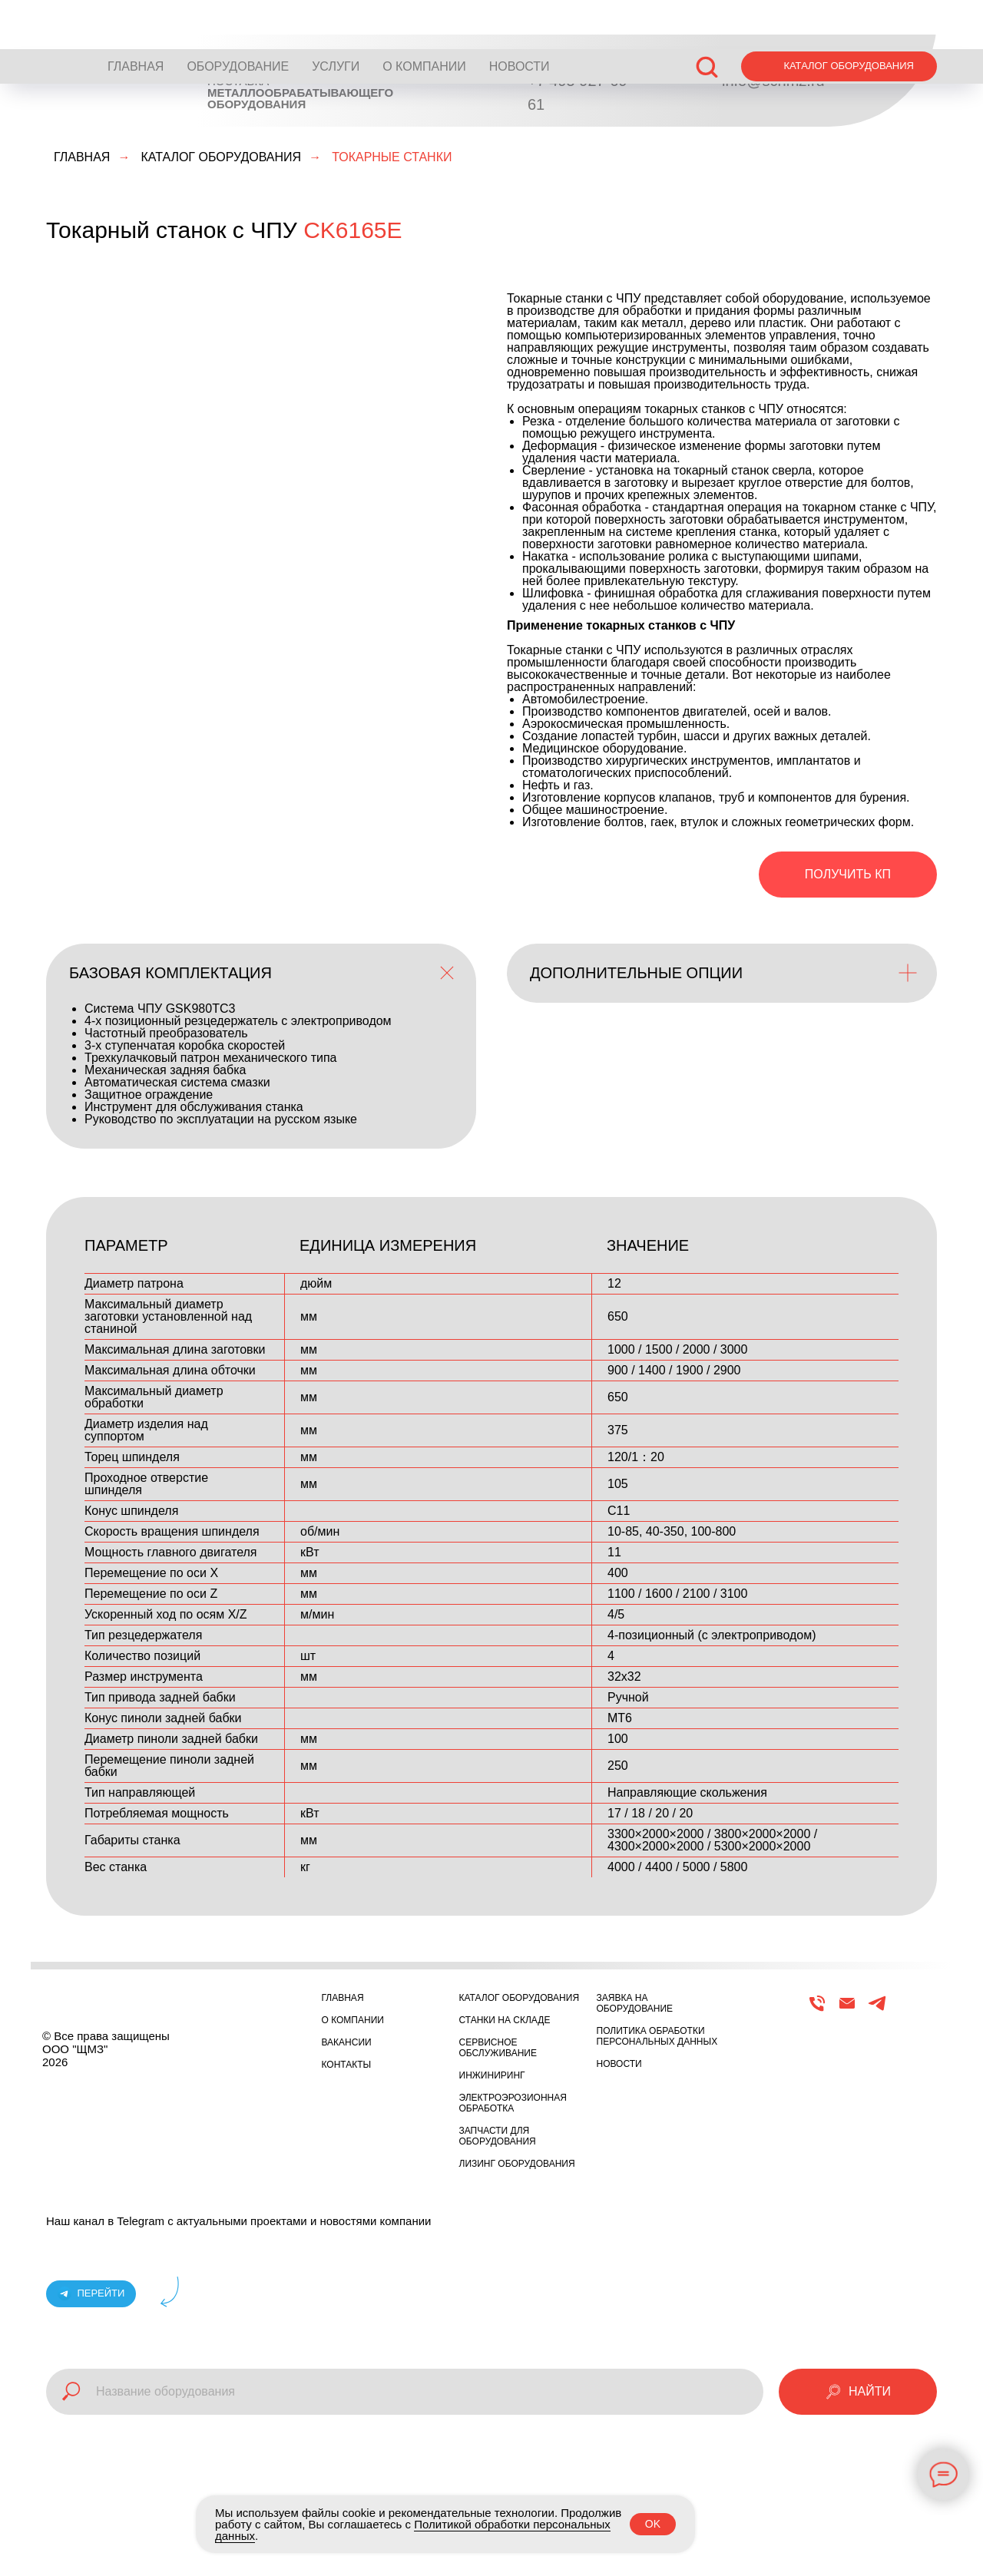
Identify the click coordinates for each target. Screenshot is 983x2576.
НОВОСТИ (519, 17)
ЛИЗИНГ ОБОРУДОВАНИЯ (517, 2163)
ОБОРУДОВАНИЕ (238, 17)
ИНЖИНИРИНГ (492, 2075)
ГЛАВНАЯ (136, 17)
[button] (706, 16)
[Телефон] (817, 2009)
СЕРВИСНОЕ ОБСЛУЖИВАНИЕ (498, 2047)
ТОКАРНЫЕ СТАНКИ (392, 157)
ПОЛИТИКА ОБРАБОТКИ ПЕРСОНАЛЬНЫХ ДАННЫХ (657, 2036)
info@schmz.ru (773, 80)
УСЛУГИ (335, 17)
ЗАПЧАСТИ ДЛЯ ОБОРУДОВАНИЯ (497, 2136)
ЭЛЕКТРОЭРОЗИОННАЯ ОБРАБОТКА (513, 2103)
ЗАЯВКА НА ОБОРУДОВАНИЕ (635, 2003)
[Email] (847, 2009)
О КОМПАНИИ (424, 17)
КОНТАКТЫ (347, 2064)
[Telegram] (877, 2009)
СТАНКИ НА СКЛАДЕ (505, 2020)
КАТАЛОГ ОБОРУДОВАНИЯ (221, 157)
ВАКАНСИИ (347, 2042)
